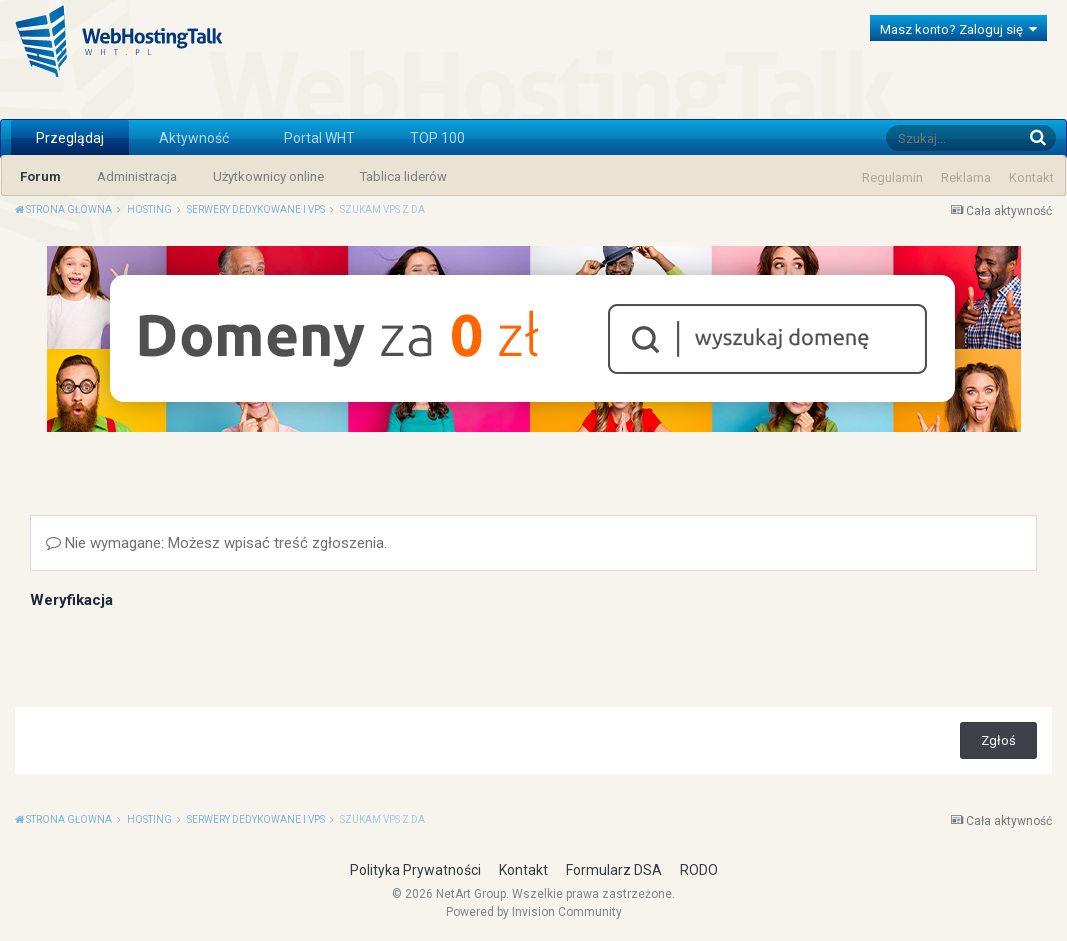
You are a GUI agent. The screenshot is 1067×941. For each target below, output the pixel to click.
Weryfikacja (71, 600)
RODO (699, 870)
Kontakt (1031, 177)
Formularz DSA (614, 870)
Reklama (966, 177)
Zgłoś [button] (998, 740)
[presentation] (182, 653)
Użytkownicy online (268, 176)
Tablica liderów (403, 176)
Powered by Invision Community (534, 912)
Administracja (137, 176)
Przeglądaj (70, 138)
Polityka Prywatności (415, 870)
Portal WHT (319, 138)
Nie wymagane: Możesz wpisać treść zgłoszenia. (216, 543)
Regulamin (892, 177)
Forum (40, 176)
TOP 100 (437, 138)
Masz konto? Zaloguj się (958, 29)
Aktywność (194, 138)
